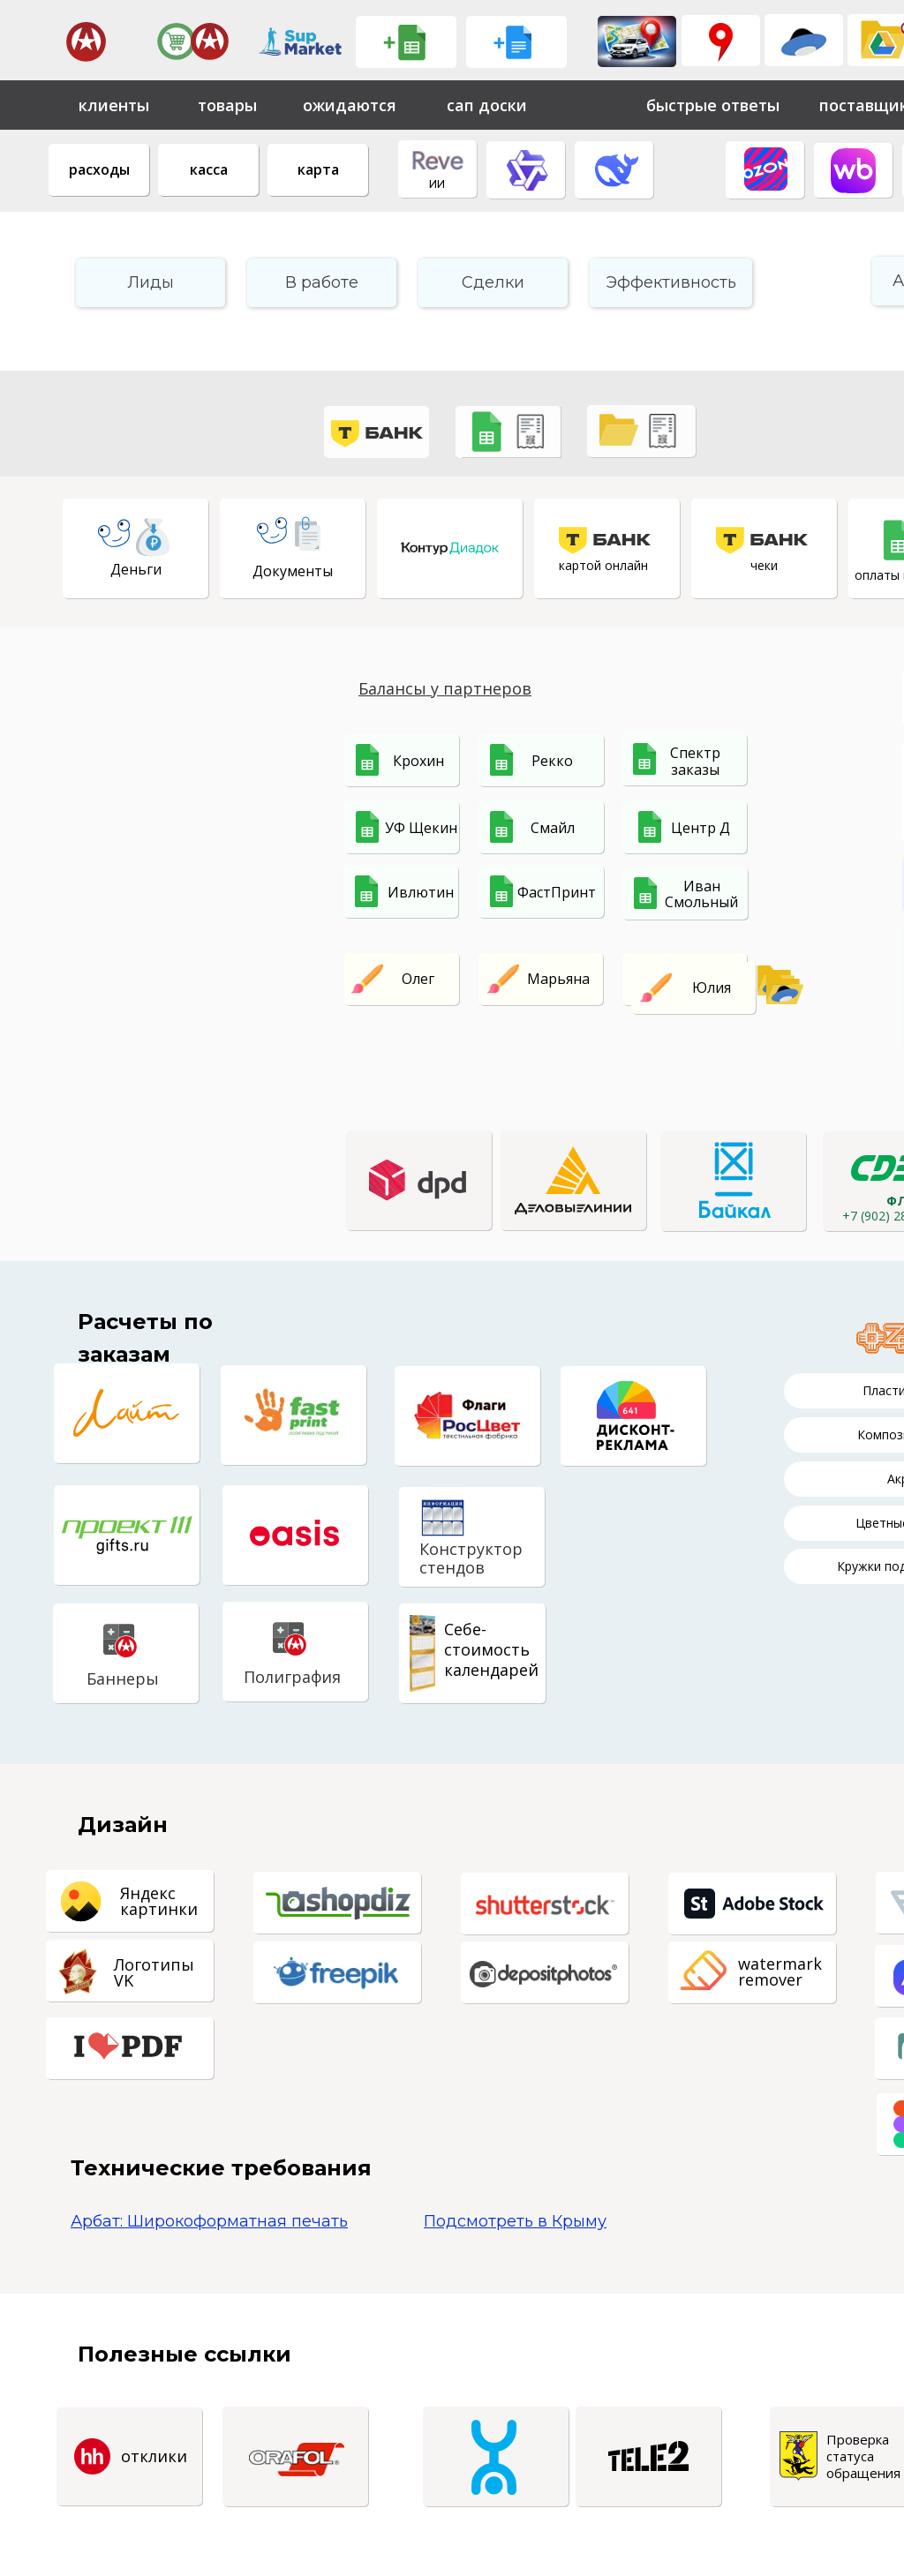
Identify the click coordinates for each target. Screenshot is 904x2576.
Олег (418, 978)
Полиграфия (292, 1676)
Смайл (553, 827)
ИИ (437, 184)
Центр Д (700, 827)
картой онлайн (603, 565)
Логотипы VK (154, 1972)
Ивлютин (421, 892)
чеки (764, 565)
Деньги (136, 569)
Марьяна (558, 978)
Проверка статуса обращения (863, 2456)
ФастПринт (556, 892)
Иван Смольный (701, 894)
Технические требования (221, 2168)
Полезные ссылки (184, 2354)
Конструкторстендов (471, 1558)
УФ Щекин (421, 827)
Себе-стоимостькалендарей (491, 1649)
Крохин (418, 760)
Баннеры (123, 1678)
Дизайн (123, 1824)
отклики (154, 2456)
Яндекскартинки (159, 1900)
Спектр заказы (695, 761)
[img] (637, 41)
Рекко (552, 760)
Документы (292, 571)
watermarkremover (780, 1971)
